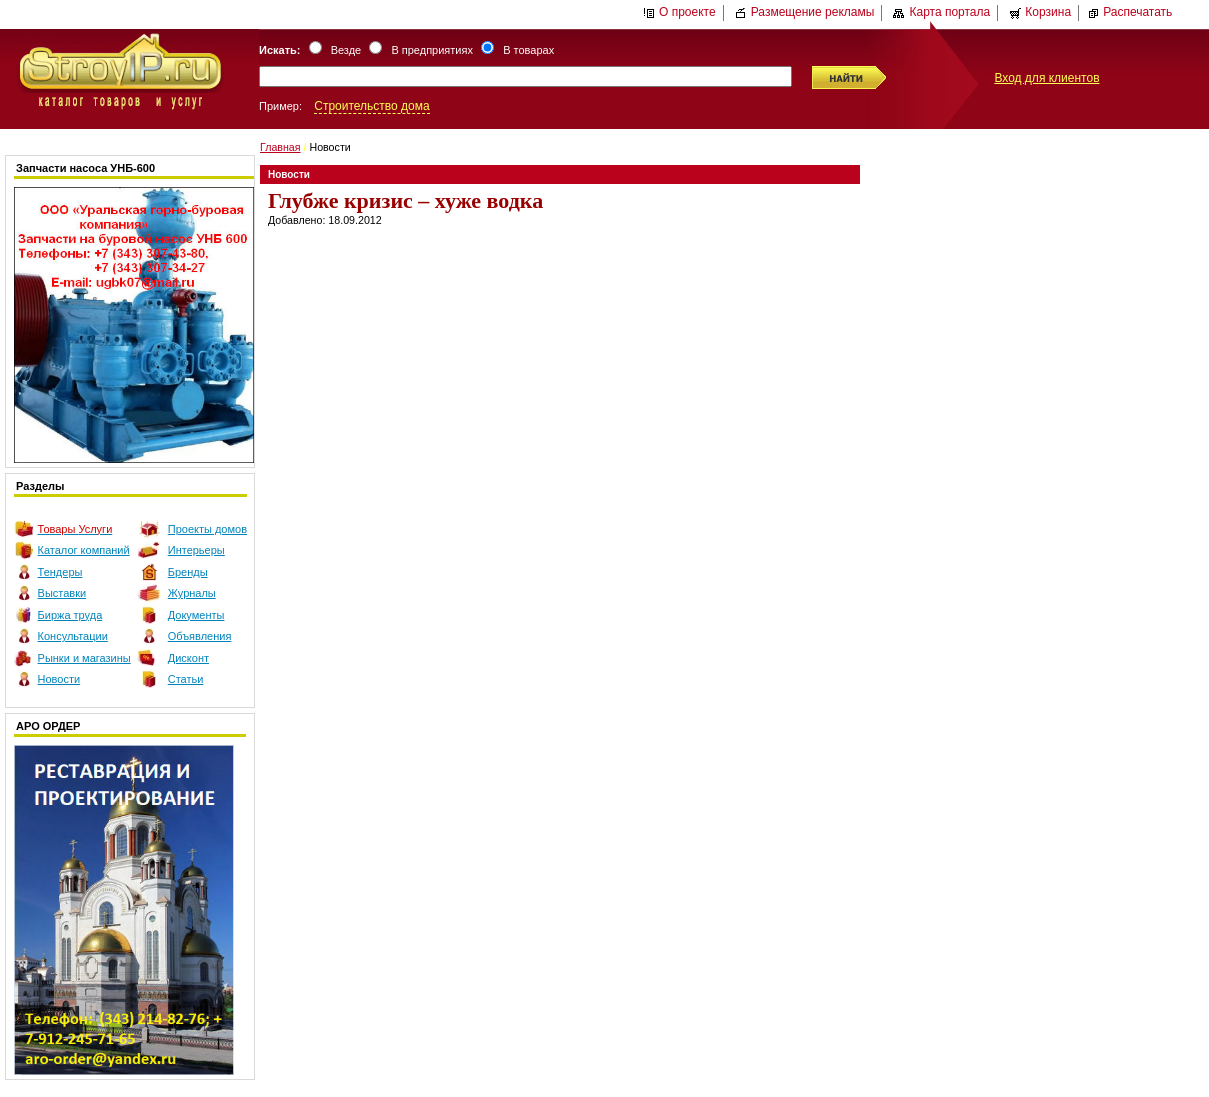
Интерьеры (196, 550)
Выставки (62, 593)
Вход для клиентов (1046, 78)
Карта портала (941, 12)
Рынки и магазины (84, 658)
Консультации (73, 636)
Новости (59, 679)
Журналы (192, 593)
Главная (280, 147)
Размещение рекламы (805, 12)
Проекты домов (207, 529)
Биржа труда (70, 615)
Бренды (188, 572)
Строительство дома (371, 106)
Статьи (186, 679)
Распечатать (1129, 12)
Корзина (1040, 12)
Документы (196, 615)
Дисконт (188, 658)
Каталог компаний (84, 550)
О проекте (679, 12)
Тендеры (60, 572)
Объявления (200, 636)
